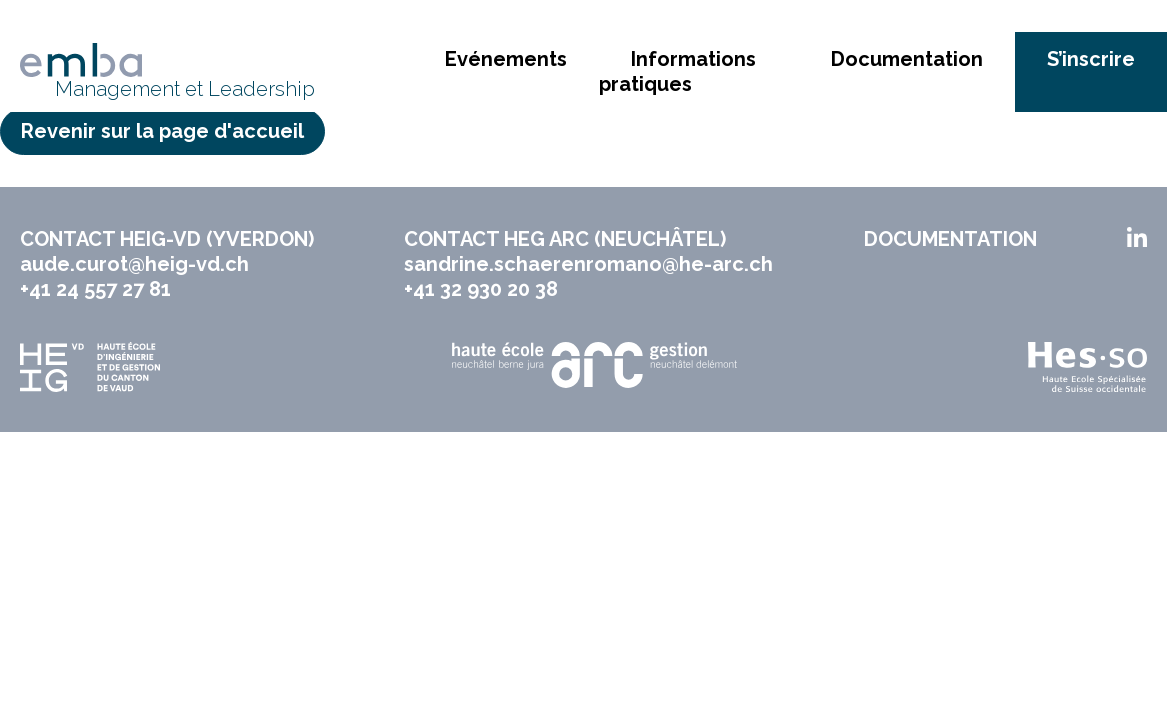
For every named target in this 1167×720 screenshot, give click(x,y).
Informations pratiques (677, 71)
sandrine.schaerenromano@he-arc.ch (588, 264)
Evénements (506, 59)
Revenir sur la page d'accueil (162, 131)
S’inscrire (1091, 59)
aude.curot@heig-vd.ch (134, 264)
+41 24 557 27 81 (95, 289)
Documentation (907, 59)
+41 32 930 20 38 (481, 289)
